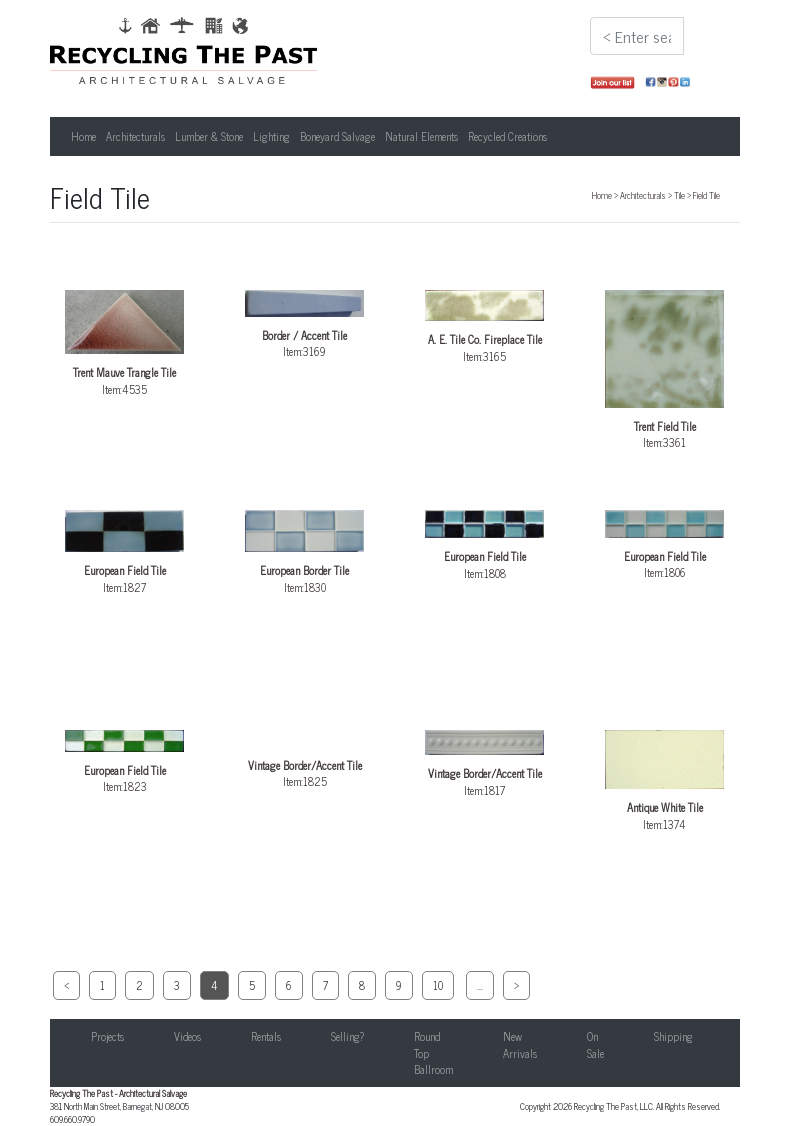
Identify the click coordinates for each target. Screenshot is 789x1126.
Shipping (673, 1036)
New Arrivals (520, 1044)
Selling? (347, 1036)
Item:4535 (125, 343)
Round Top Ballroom (433, 1052)
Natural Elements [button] (421, 136)
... (480, 985)
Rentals (266, 1036)
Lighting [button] (271, 136)
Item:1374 (665, 781)
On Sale (595, 1044)
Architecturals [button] (135, 136)
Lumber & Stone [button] (209, 136)
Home (83, 136)
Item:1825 (305, 760)
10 (438, 985)
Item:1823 (125, 762)
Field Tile (706, 195)
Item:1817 (485, 764)
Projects (107, 1036)
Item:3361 (665, 370)
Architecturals (643, 195)
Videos (187, 1036)
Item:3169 (305, 325)
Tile (679, 195)
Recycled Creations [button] (507, 136)
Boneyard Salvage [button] (337, 136)
